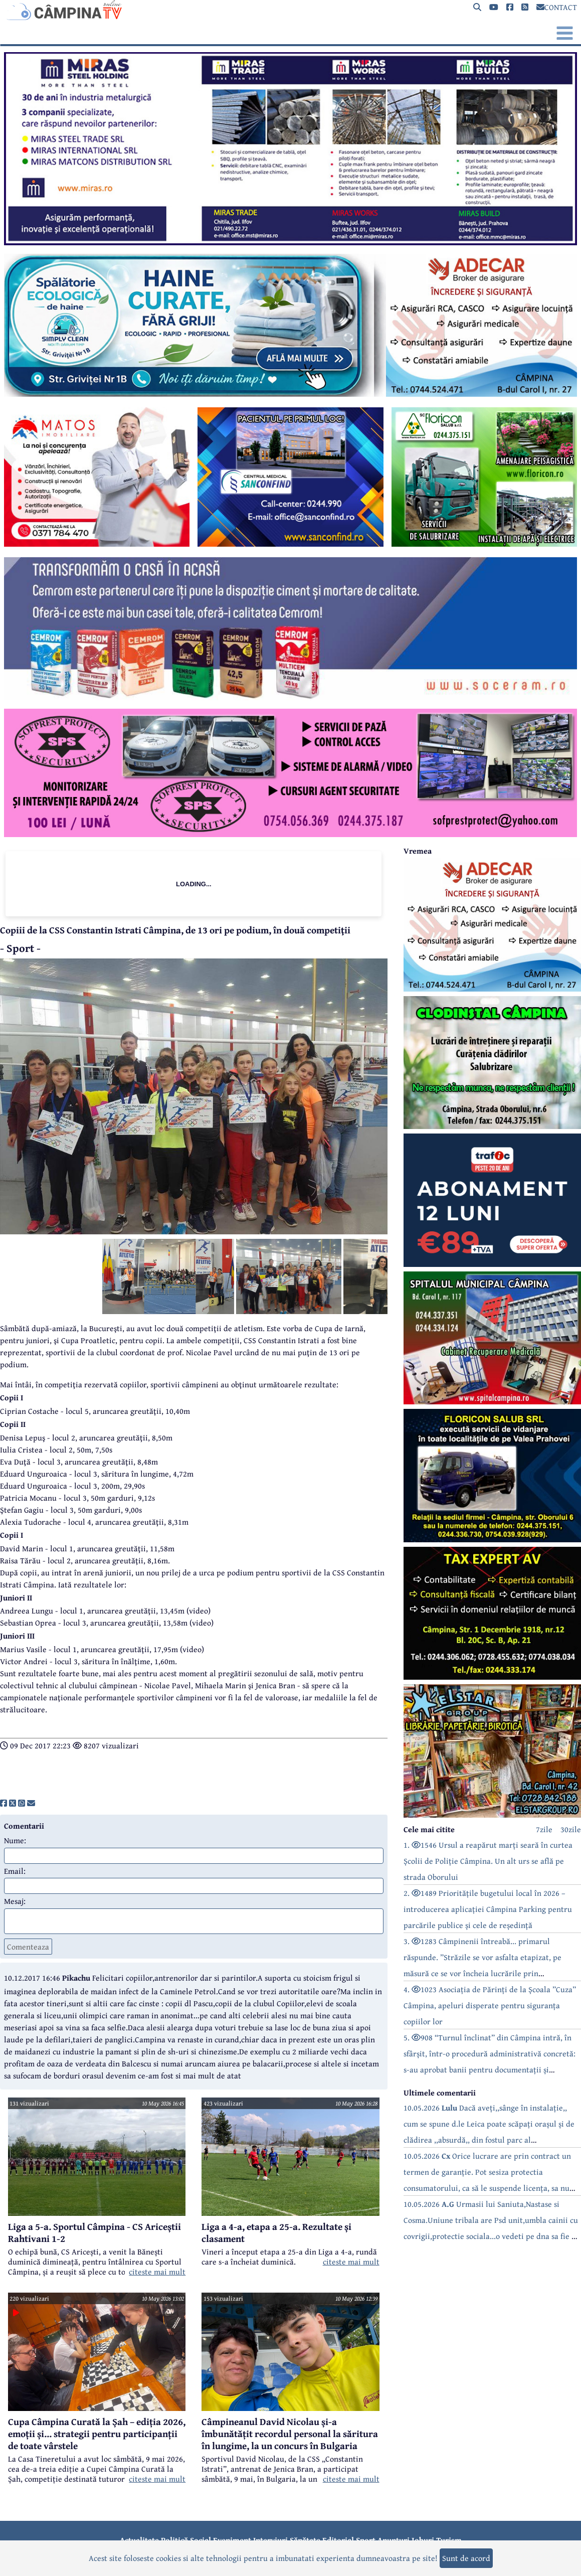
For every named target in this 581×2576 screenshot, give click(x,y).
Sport (365, 2540)
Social (200, 2540)
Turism (449, 2540)
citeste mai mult (157, 2272)
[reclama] (290, 242)
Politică (174, 2540)
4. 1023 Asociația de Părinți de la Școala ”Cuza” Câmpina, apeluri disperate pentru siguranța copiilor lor (490, 2005)
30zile (570, 1829)
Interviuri (270, 2540)
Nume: (15, 1840)
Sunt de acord (466, 2558)
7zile (544, 1829)
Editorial (338, 2540)
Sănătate (305, 2540)
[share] (3, 1803)
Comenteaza (28, 1947)
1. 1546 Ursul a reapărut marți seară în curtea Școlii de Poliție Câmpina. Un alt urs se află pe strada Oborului (488, 1861)
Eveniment (232, 2540)
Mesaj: (15, 1901)
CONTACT (556, 7)
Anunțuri (393, 2540)
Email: (15, 1871)
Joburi (423, 2540)
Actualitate (139, 2540)
